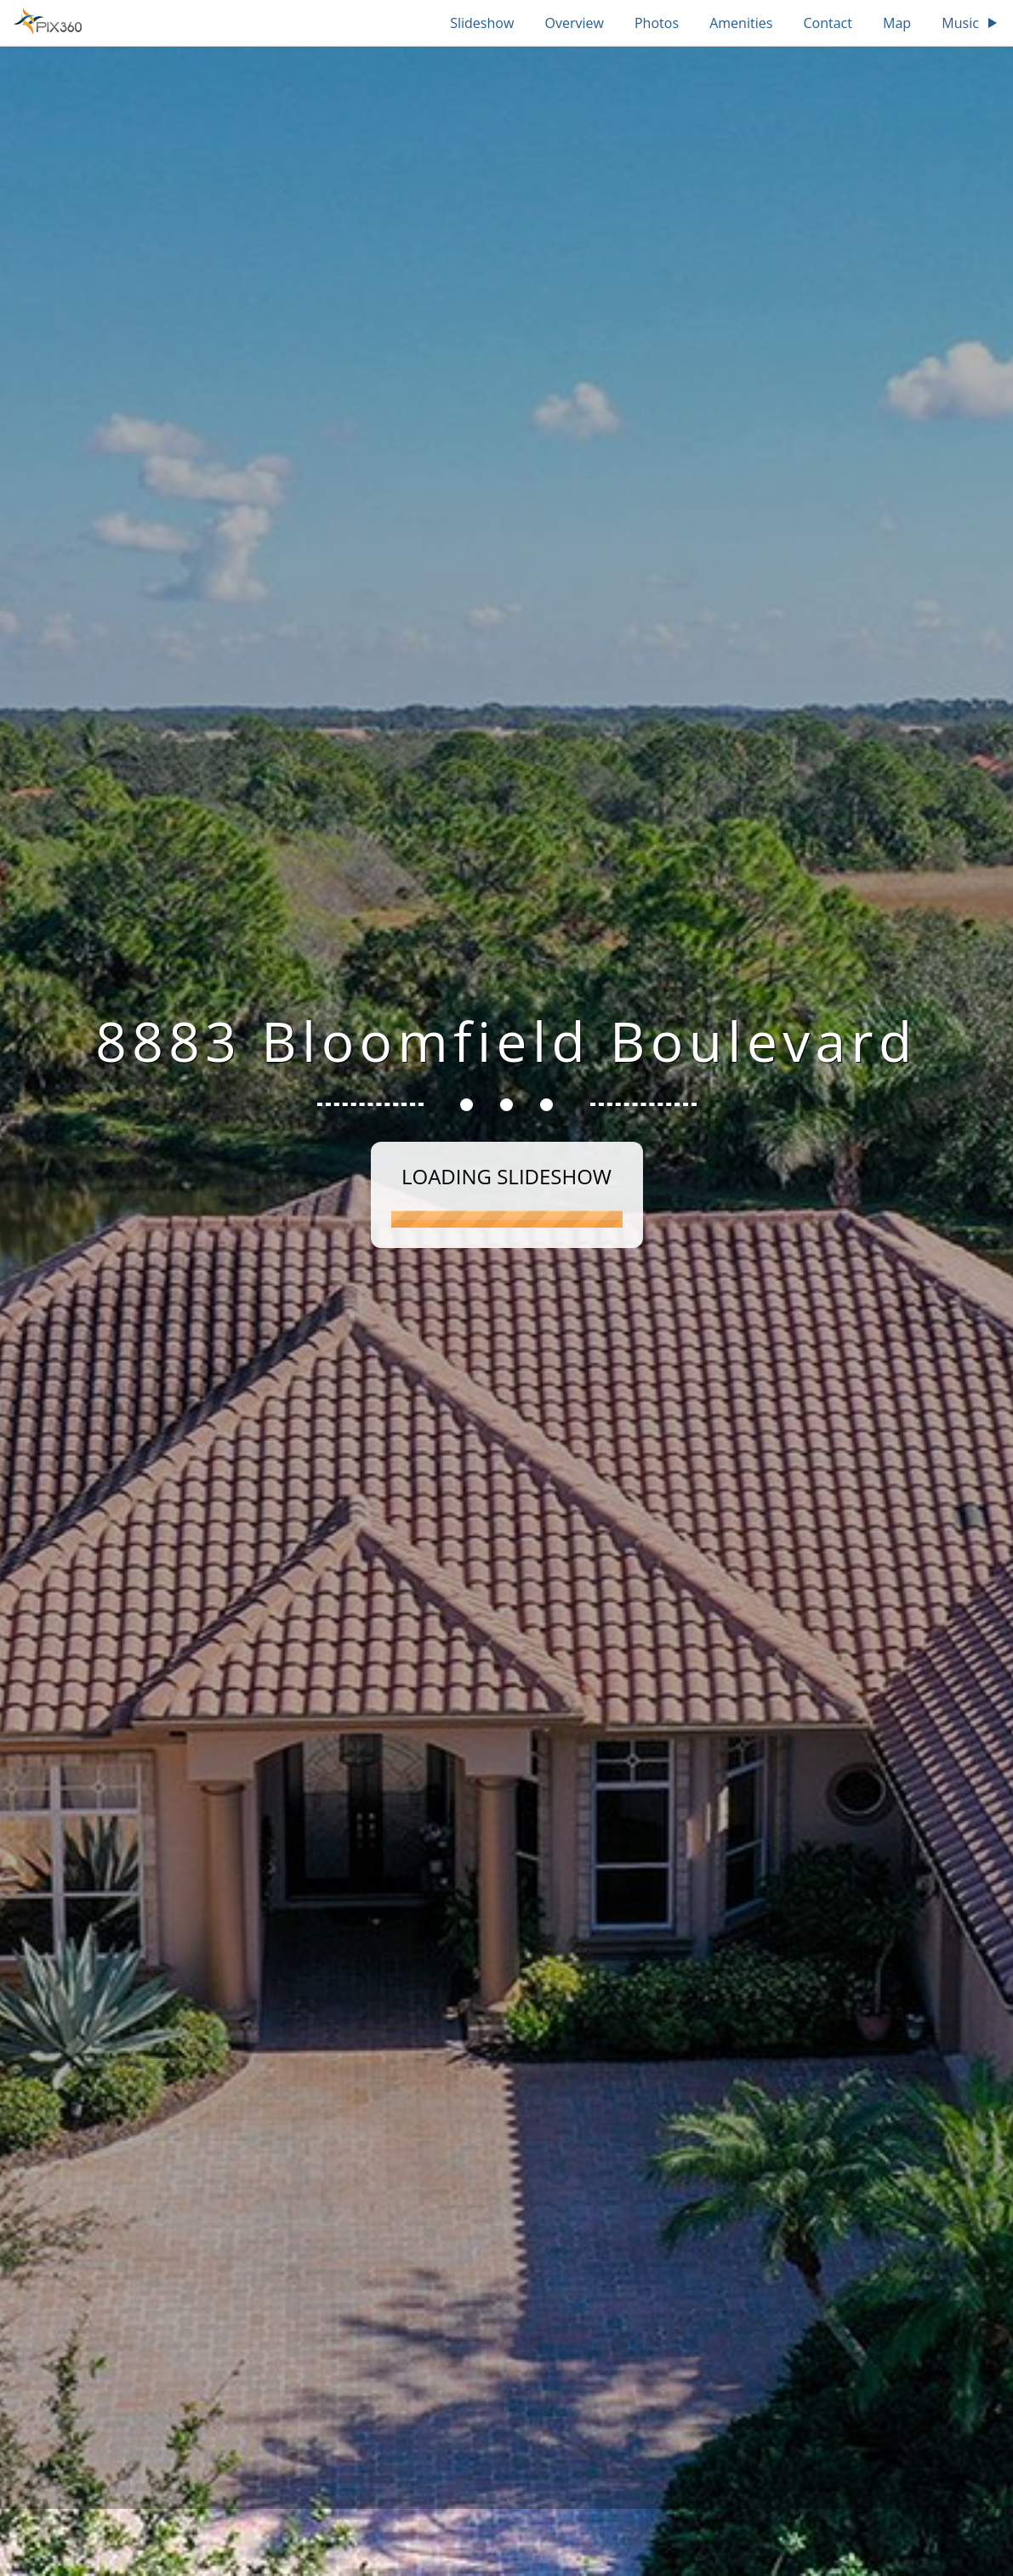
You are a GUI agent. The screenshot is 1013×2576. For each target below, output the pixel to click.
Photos (657, 23)
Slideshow (482, 23)
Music (970, 23)
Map (897, 23)
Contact (827, 23)
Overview (573, 23)
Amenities (740, 23)
